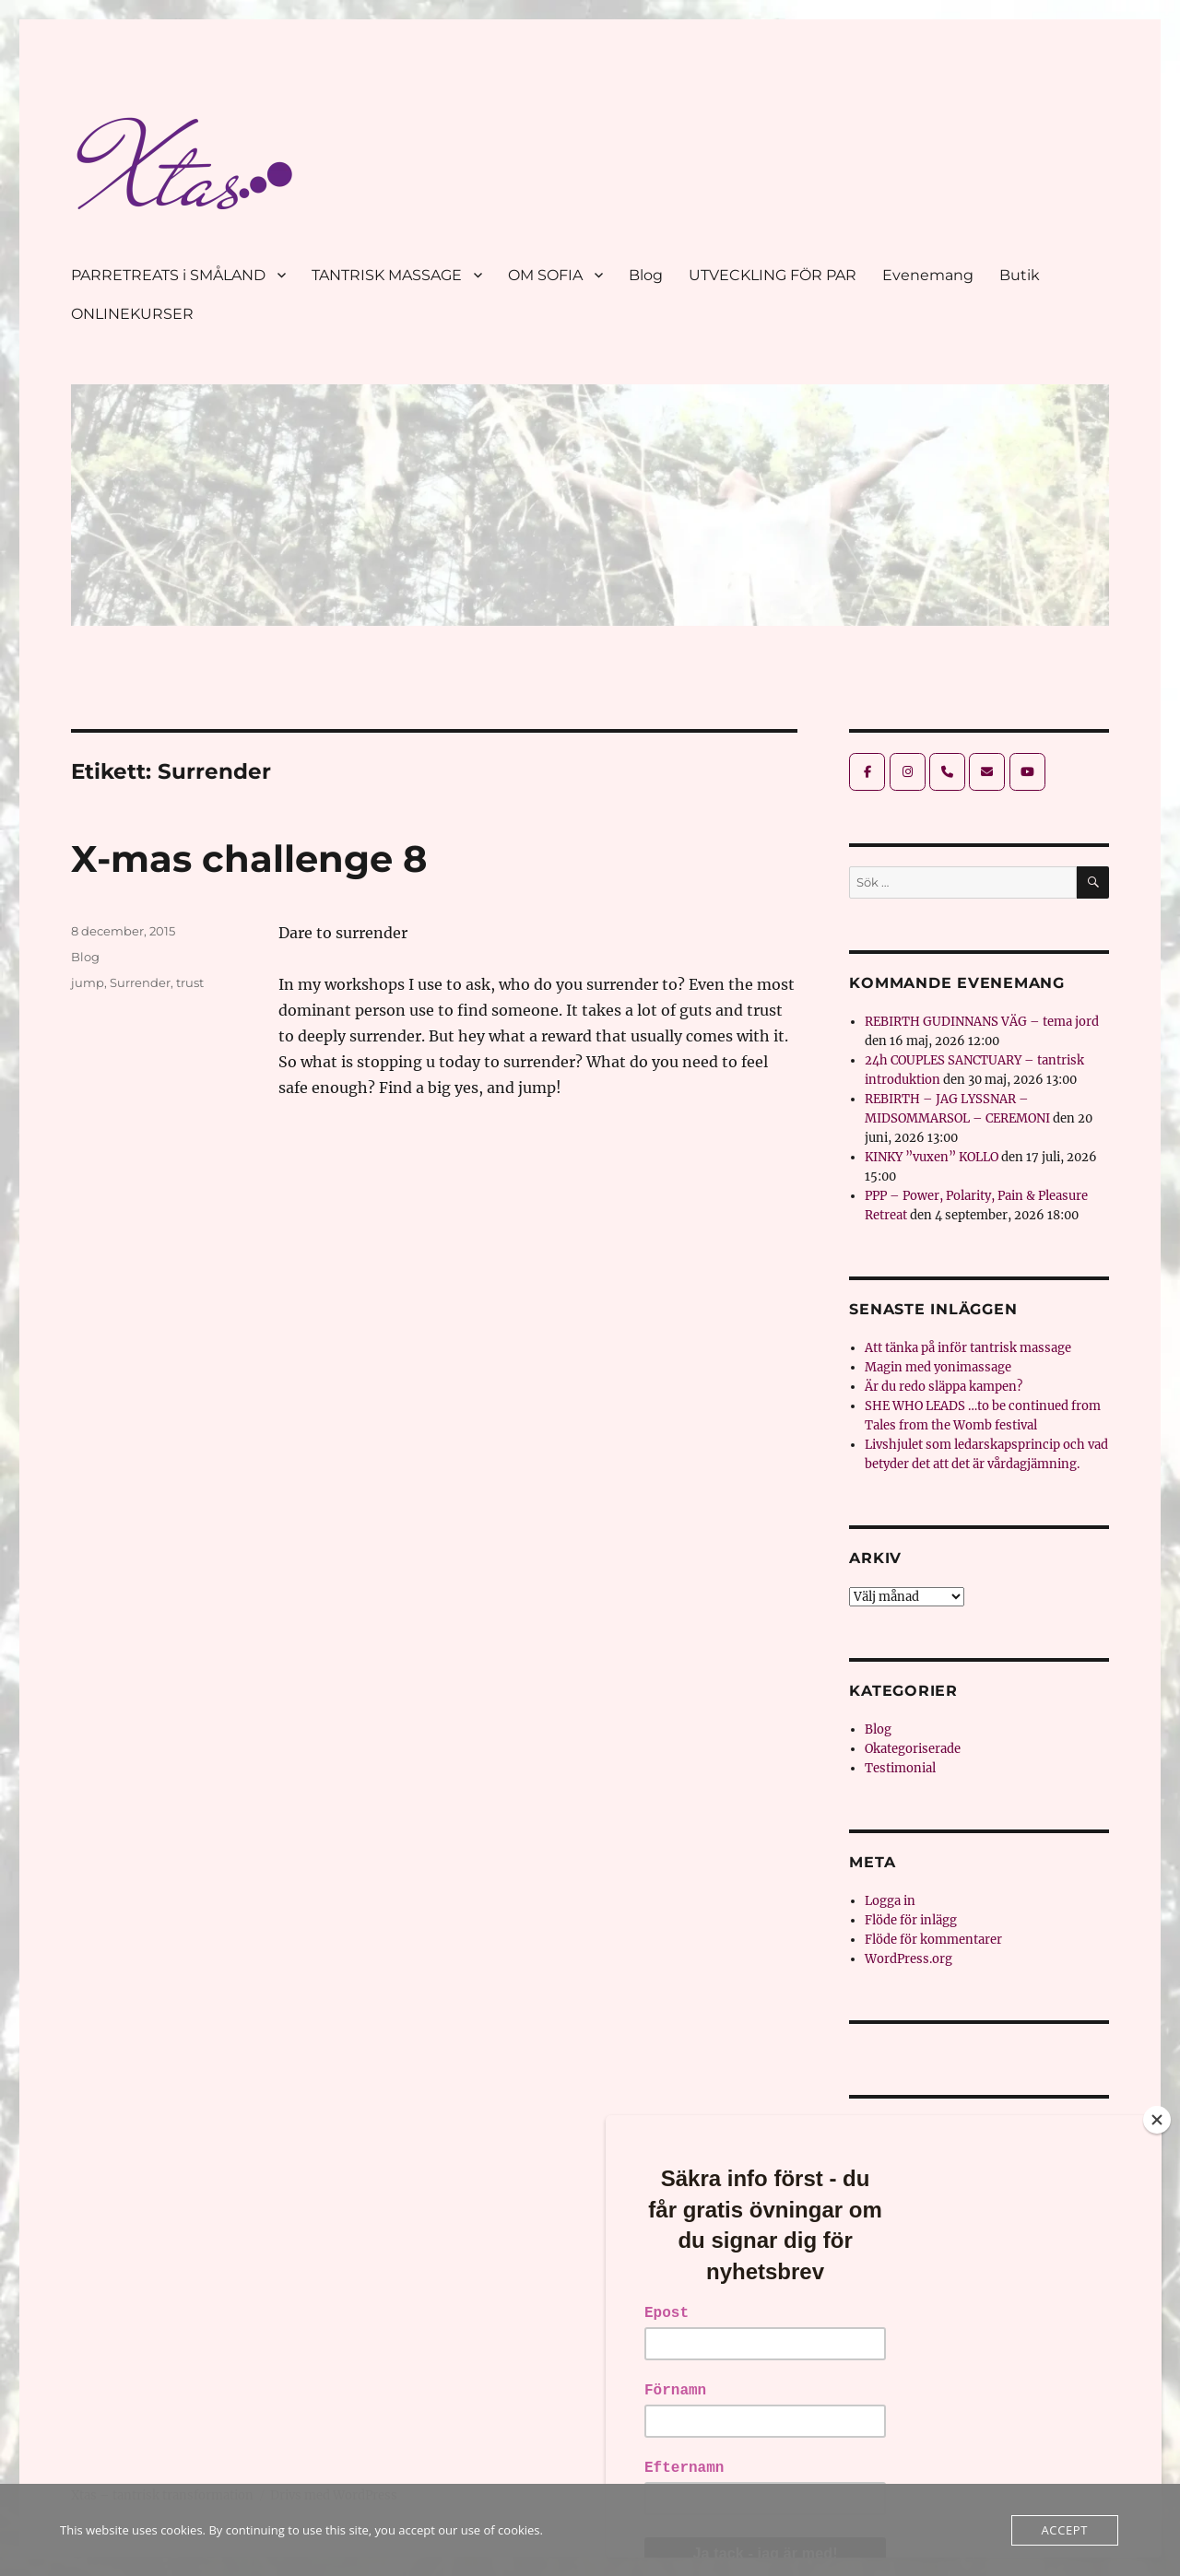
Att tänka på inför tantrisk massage (968, 1348)
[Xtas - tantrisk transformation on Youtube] (1027, 772)
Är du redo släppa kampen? (943, 1386)
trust (190, 982)
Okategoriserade (913, 1749)
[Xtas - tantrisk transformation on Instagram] (908, 772)
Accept (1065, 2530)
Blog (646, 275)
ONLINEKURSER (132, 314)
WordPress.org (908, 1959)
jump (87, 982)
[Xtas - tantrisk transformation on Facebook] (867, 772)
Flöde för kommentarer (933, 1939)
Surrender (140, 982)
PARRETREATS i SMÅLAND (168, 275)
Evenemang (928, 275)
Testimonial (900, 1768)
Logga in (890, 1901)
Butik (1019, 275)
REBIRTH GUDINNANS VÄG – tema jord (982, 1021)
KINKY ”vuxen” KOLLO (931, 1157)
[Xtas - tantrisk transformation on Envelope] (987, 772)
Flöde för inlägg (911, 1920)
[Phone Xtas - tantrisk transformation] (947, 772)
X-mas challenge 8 (249, 858)
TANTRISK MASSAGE (387, 275)
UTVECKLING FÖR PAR (772, 275)
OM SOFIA (545, 275)
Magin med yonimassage (938, 1367)
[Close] (1157, 2120)
